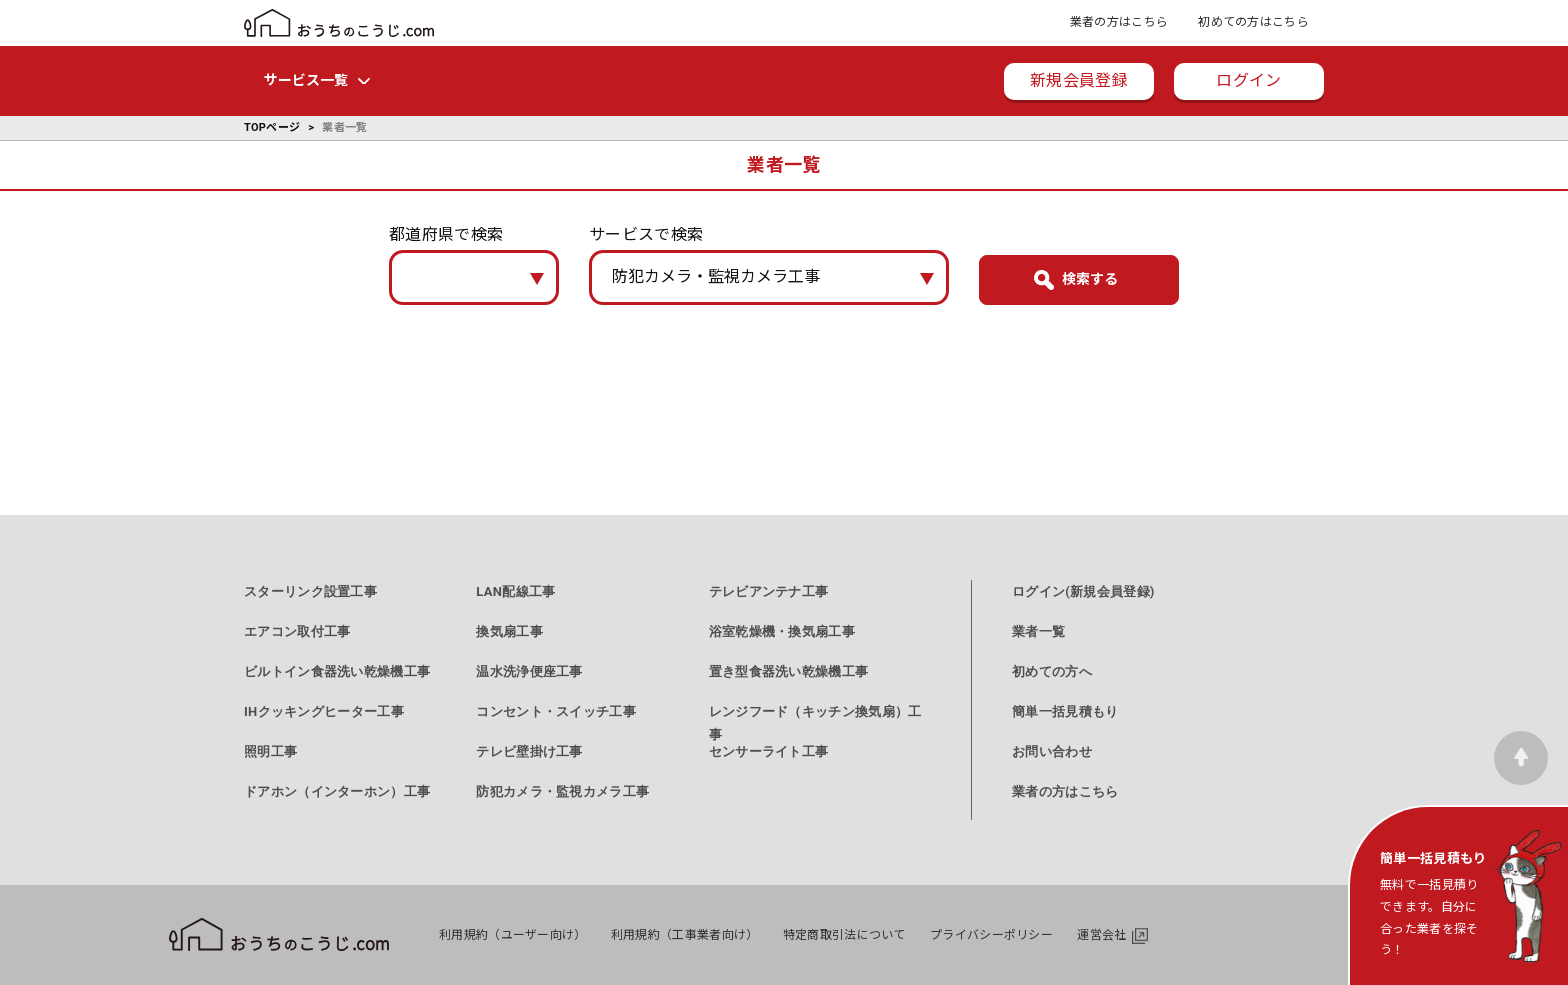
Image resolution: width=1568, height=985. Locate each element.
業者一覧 (1038, 631)
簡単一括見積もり (1065, 711)
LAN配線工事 (515, 591)
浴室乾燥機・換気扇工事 (782, 631)
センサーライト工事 (769, 751)
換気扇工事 (509, 631)
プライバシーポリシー (991, 935)
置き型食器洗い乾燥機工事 (789, 671)
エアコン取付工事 (297, 631)
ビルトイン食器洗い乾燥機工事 (337, 671)
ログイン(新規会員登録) (1083, 591)
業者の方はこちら (1119, 22)
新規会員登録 (1079, 80)
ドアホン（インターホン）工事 (337, 791)
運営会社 (1101, 935)
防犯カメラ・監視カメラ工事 (562, 791)
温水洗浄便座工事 (529, 671)
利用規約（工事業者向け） (685, 935)
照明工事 (270, 751)
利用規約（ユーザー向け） (513, 935)
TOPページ (272, 127)
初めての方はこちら (1253, 22)
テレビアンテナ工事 (769, 591)
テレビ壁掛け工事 (529, 751)
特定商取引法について (844, 935)
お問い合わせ (1052, 751)
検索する (1090, 279)
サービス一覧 (306, 80)
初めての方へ (1052, 671)
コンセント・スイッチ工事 (556, 711)
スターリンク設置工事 (310, 591)
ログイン (1248, 80)
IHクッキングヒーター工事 (324, 711)
